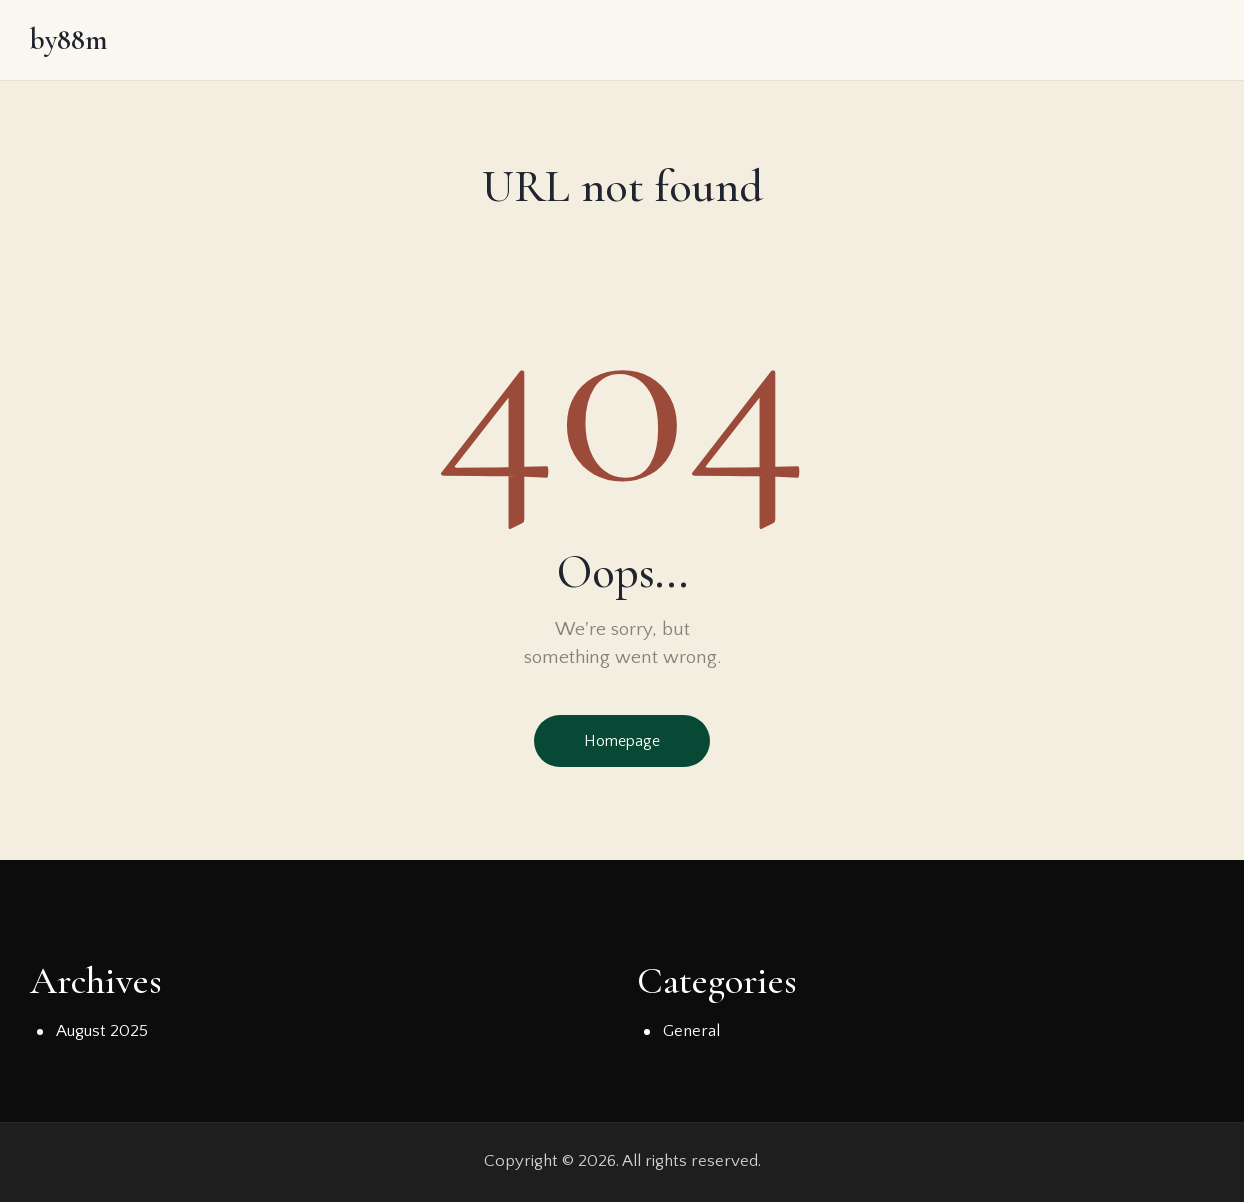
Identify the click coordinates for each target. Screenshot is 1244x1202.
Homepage (622, 741)
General (691, 1031)
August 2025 (102, 1031)
